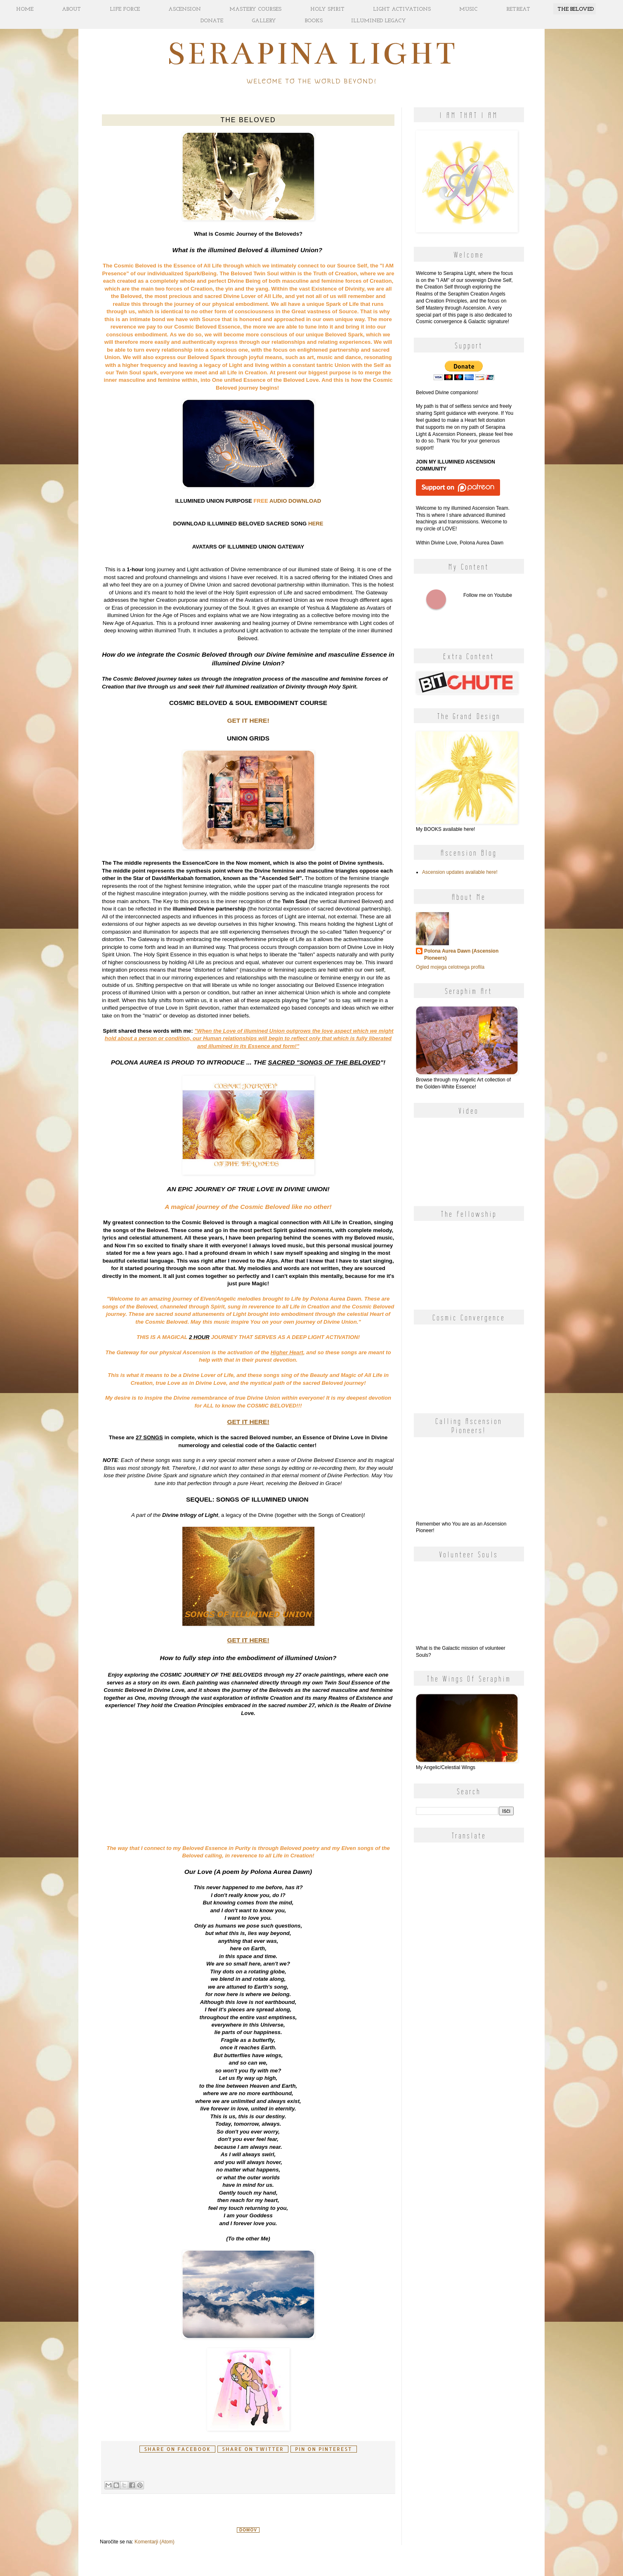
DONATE (212, 21)
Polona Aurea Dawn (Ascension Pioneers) (461, 954)
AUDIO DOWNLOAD (295, 501)
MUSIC (468, 9)
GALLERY (264, 21)
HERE (315, 523)
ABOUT (71, 9)
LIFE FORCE (125, 9)
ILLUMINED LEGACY (378, 21)
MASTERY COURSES (255, 9)
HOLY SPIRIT (327, 9)
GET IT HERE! (248, 720)
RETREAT (518, 9)
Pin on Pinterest (323, 2449)
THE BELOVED (575, 9)
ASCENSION (184, 9)
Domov (248, 2530)
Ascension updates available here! (460, 872)
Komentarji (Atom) (155, 2542)
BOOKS (314, 21)
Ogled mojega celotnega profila (450, 967)
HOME (24, 9)
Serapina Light (311, 53)
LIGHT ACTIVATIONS (402, 9)
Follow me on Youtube (436, 599)
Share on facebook (177, 2449)
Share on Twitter (253, 2449)
